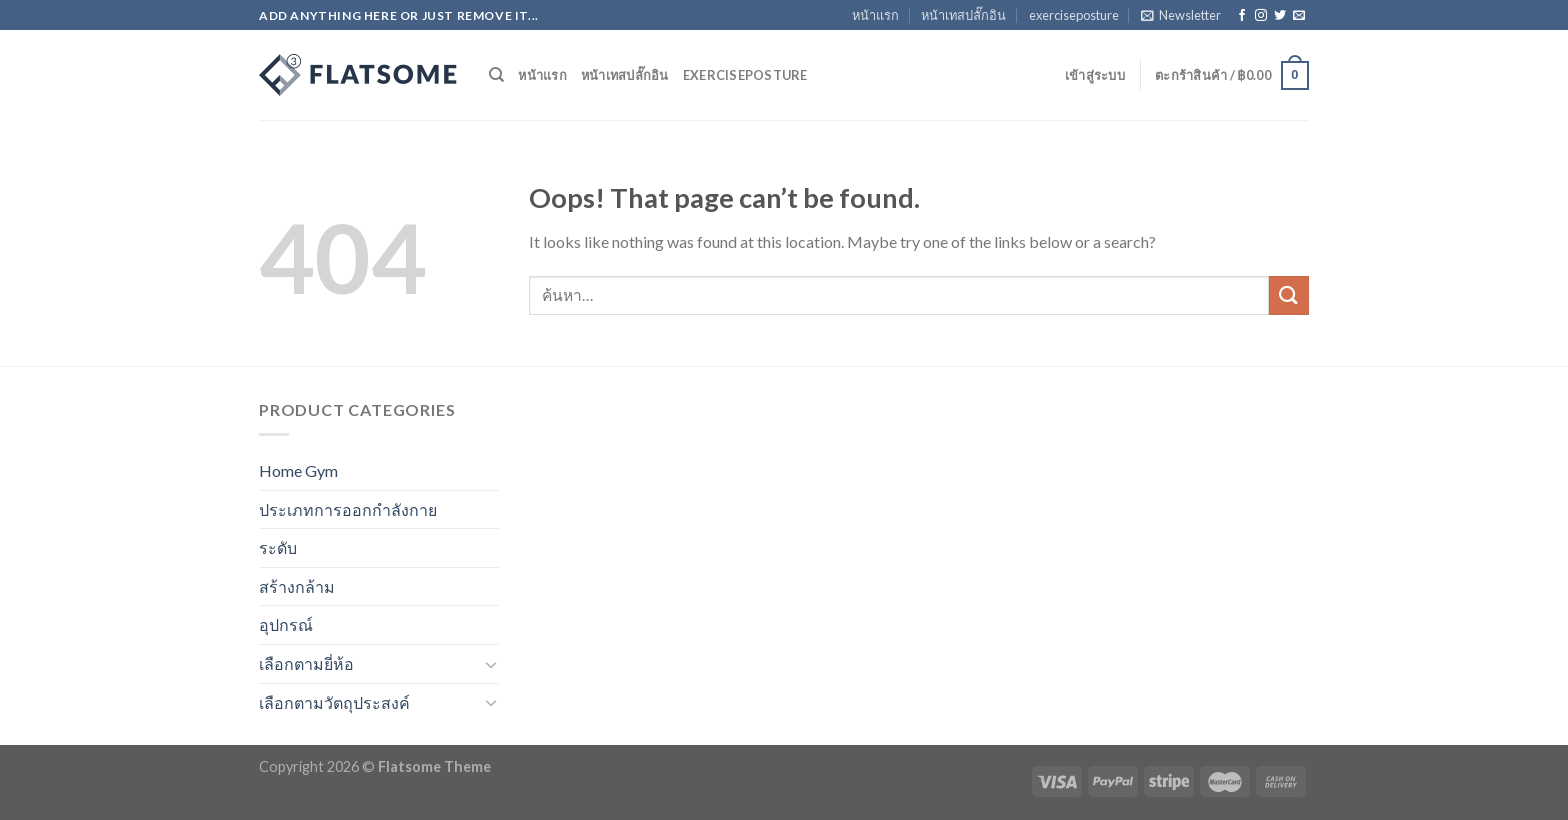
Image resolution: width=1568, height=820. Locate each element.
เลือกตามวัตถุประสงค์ (334, 702)
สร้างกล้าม (297, 586)
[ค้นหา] (496, 75)
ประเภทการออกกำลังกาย (348, 509)
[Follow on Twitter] (1280, 16)
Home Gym (298, 470)
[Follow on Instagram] (1261, 16)
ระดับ (278, 547)
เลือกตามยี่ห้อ (306, 663)
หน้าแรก (875, 15)
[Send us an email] (1299, 16)
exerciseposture (1074, 15)
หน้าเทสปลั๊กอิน (963, 15)
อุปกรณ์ (286, 624)
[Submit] (1289, 295)
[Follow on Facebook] (1242, 16)
